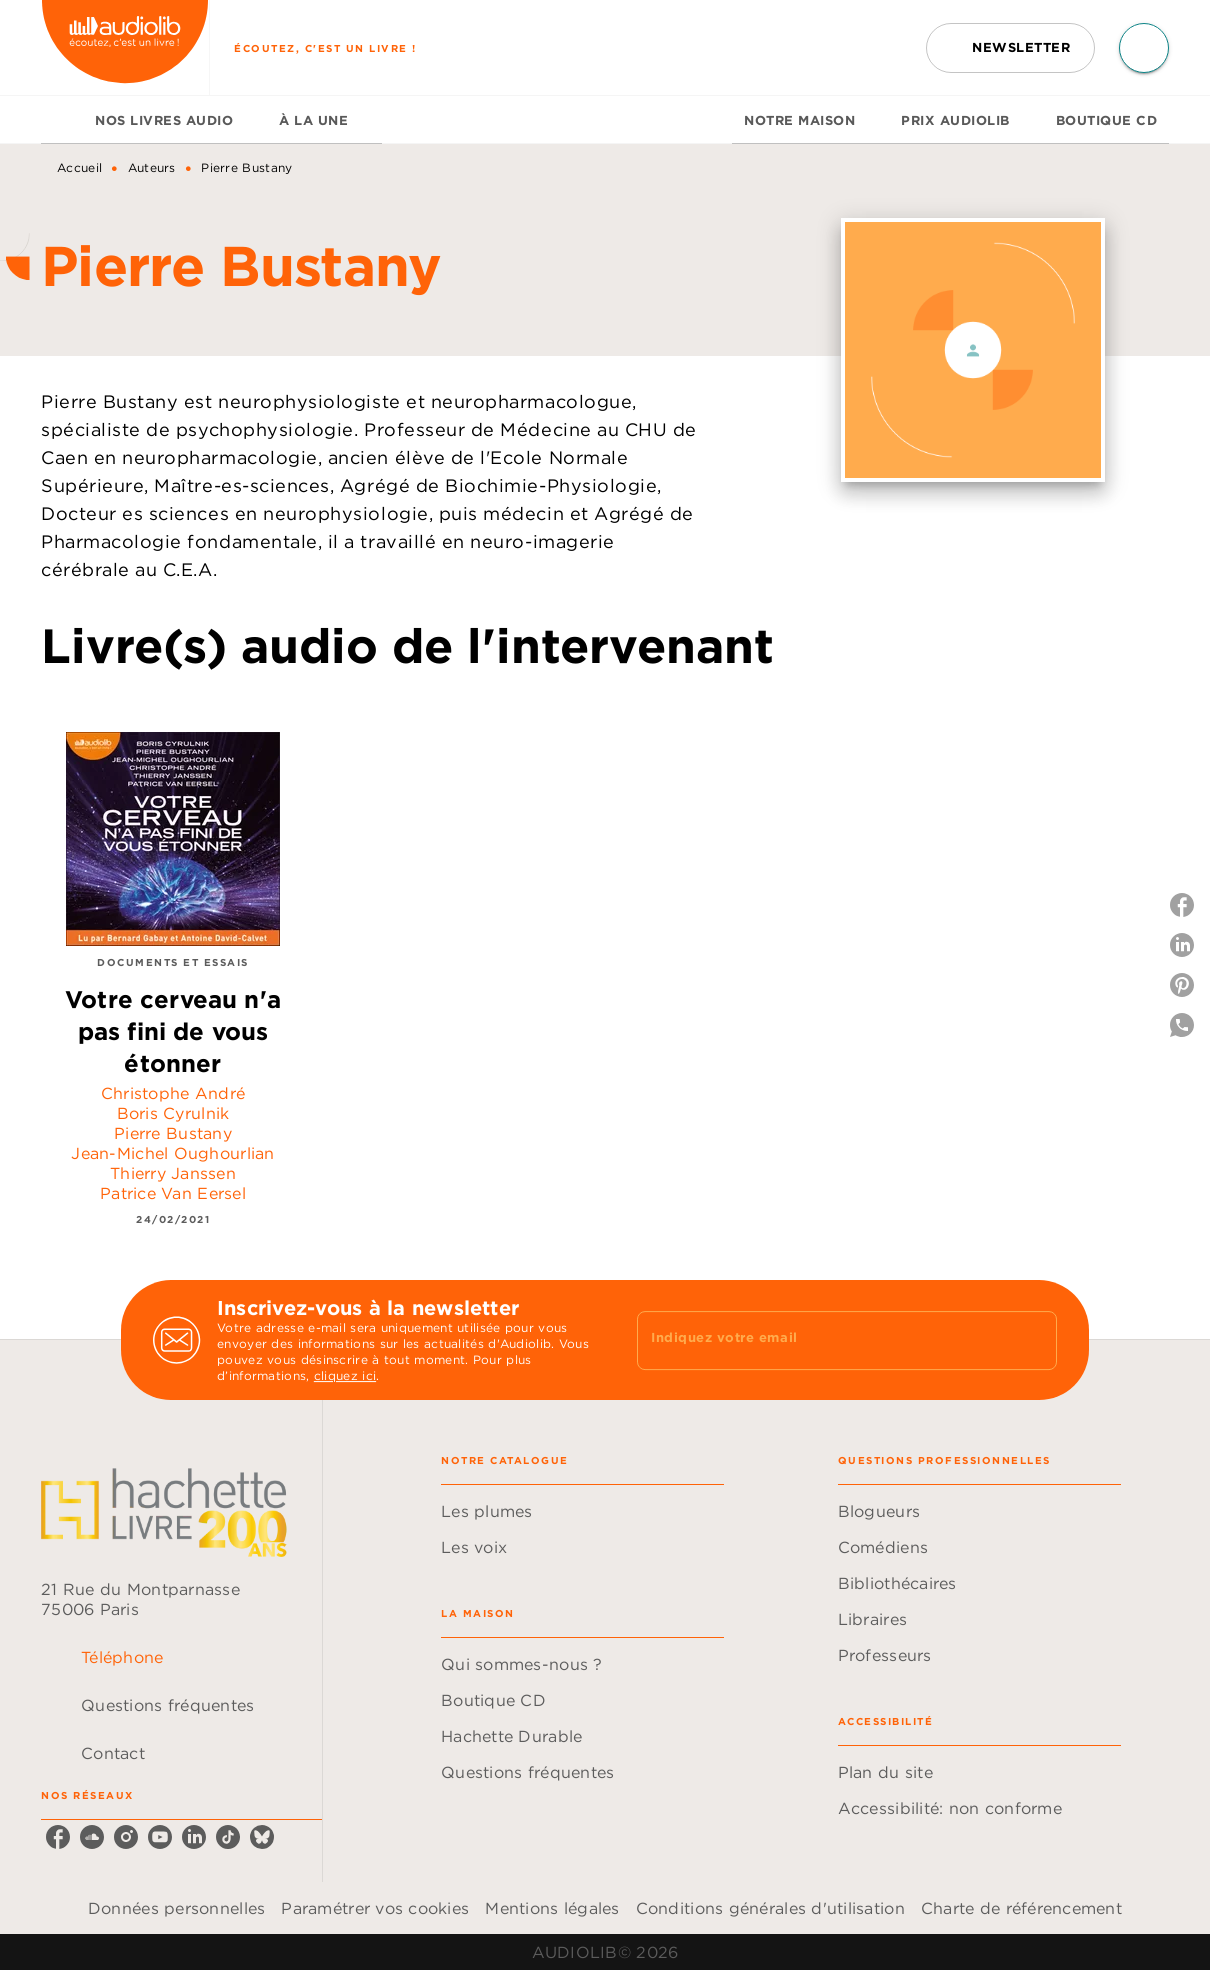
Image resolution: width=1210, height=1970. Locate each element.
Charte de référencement (1021, 1908)
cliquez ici (345, 1375)
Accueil (79, 167)
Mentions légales (552, 1908)
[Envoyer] (1033, 1340)
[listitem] (58, 1837)
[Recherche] (1144, 48)
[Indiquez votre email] (822, 1340)
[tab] (62, 120)
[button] (1010, 48)
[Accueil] (125, 47)
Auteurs (152, 167)
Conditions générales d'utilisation (770, 1908)
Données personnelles (176, 1908)
